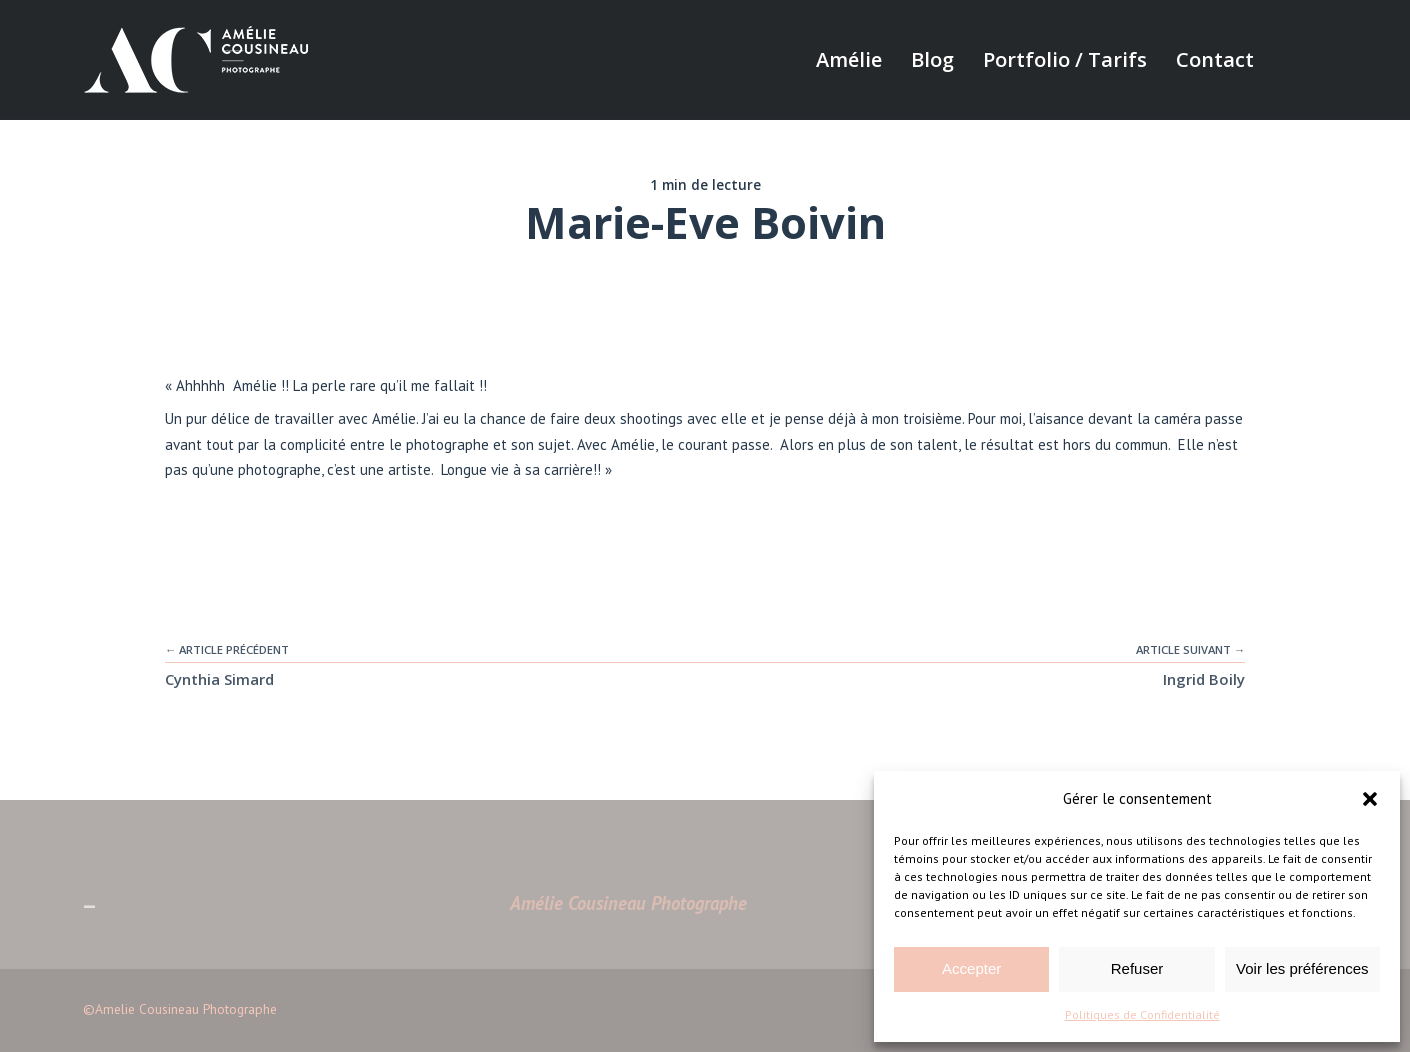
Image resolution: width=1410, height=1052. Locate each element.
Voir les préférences (1302, 968)
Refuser (1137, 968)
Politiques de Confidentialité (1142, 1014)
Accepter (971, 968)
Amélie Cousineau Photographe (628, 903)
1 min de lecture (705, 185)
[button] (1370, 799)
